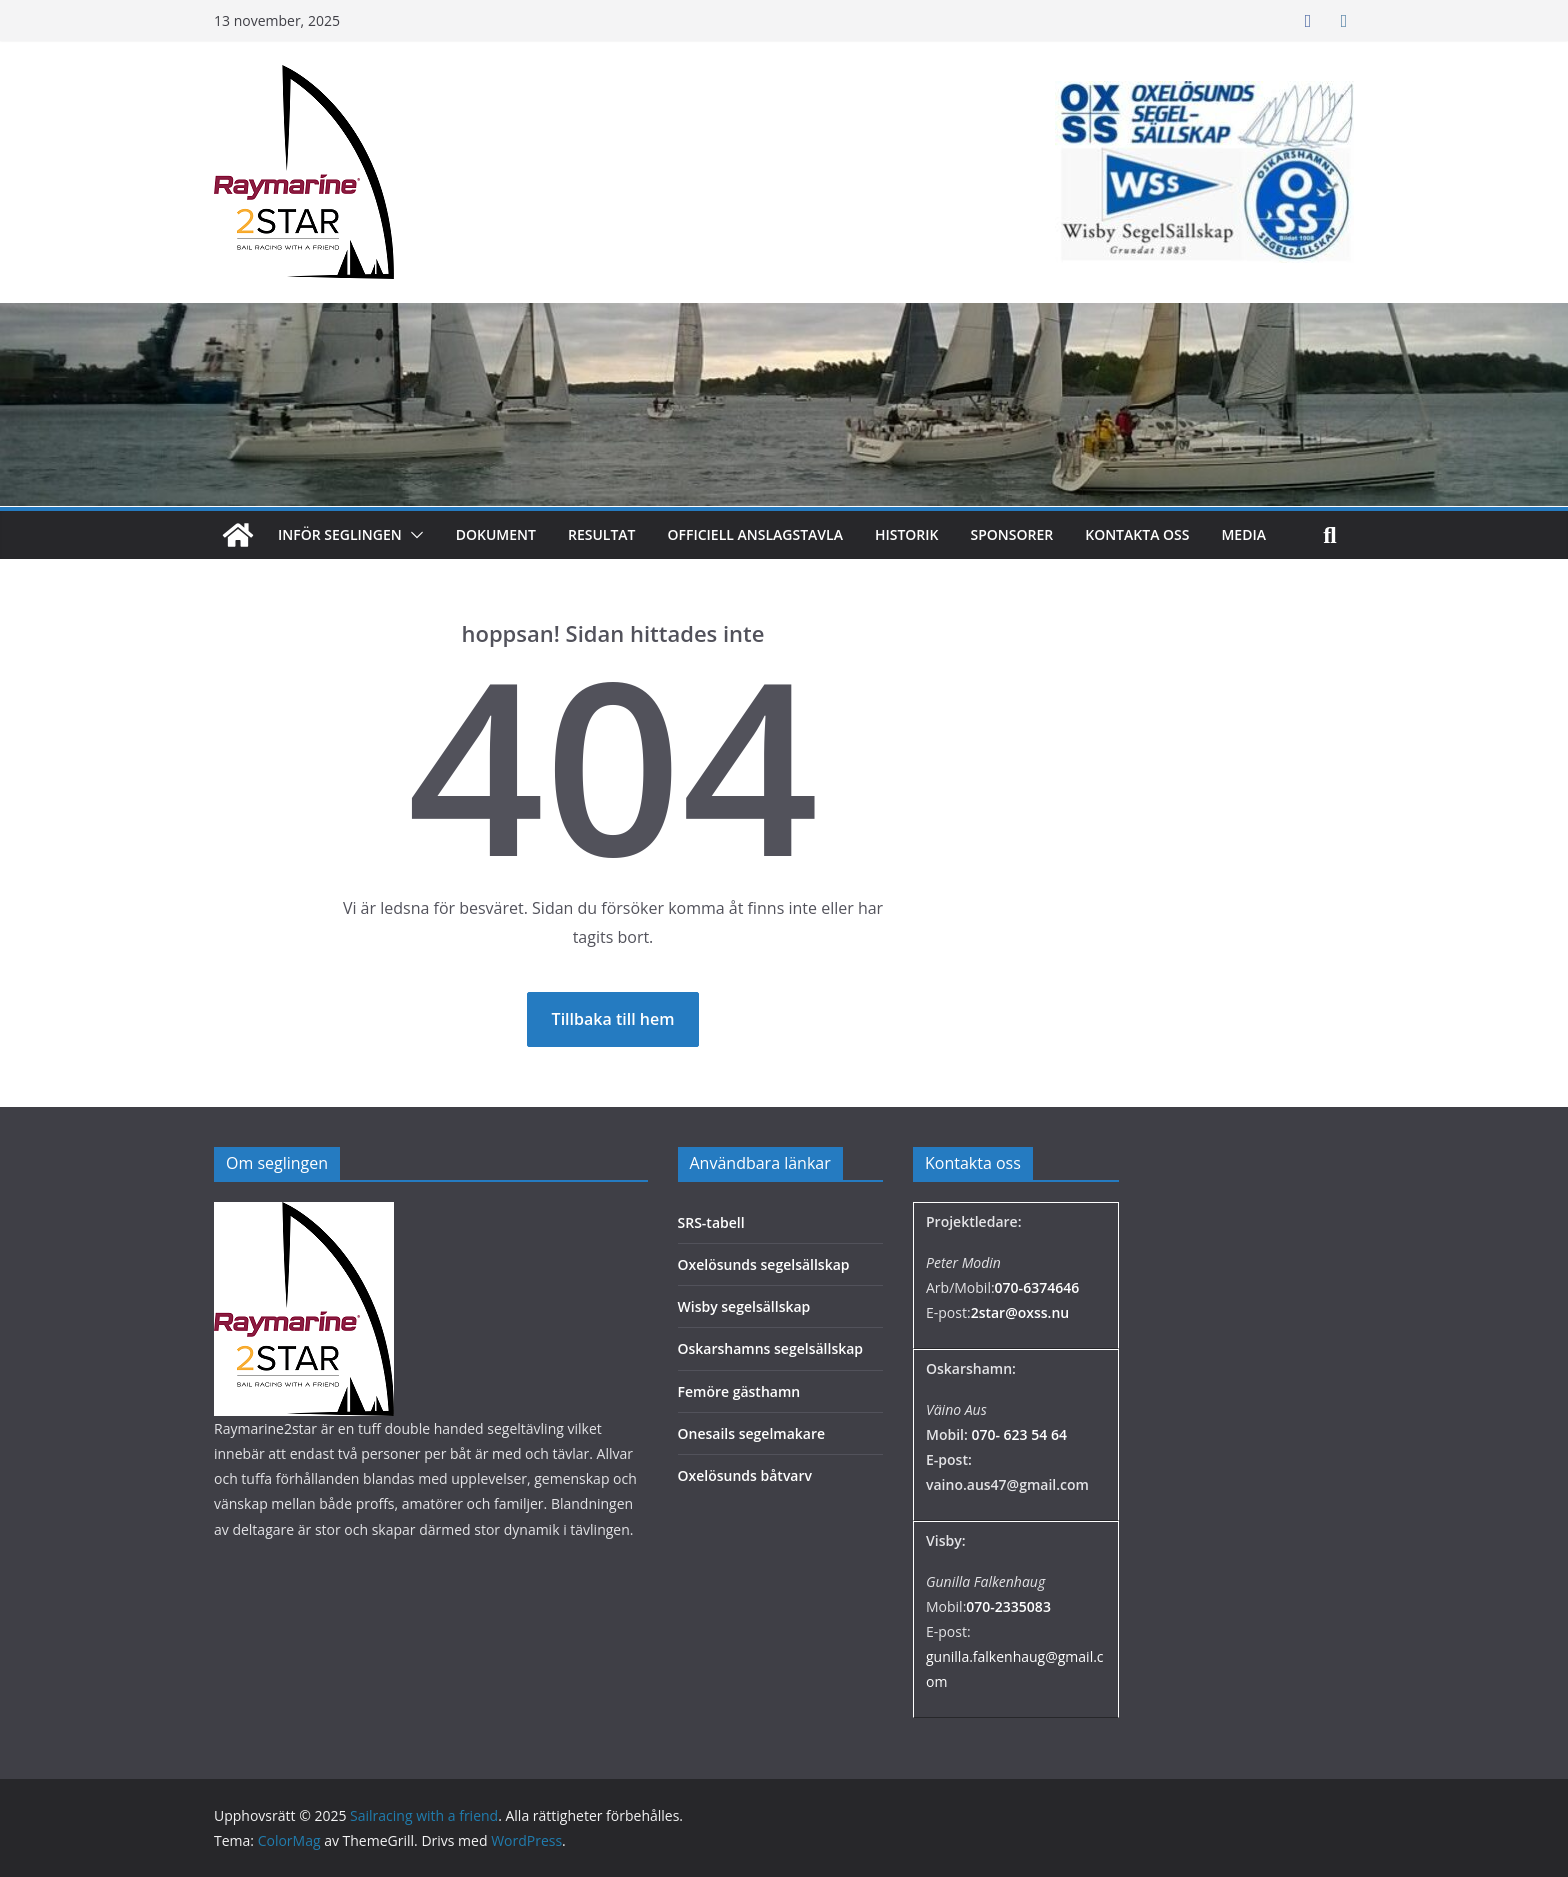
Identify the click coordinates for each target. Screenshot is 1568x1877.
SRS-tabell (711, 1222)
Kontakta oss (1137, 534)
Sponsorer (1012, 534)
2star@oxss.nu (1020, 1312)
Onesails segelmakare (752, 1433)
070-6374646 (1037, 1287)
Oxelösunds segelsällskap (764, 1264)
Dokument (496, 534)
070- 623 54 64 (1018, 1434)
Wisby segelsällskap (744, 1306)
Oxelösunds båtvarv (745, 1475)
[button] (413, 535)
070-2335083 (1008, 1606)
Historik (907, 534)
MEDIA (1243, 534)
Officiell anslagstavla (755, 534)
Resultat (602, 534)
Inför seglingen (340, 534)
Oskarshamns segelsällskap (771, 1348)
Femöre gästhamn (739, 1391)
